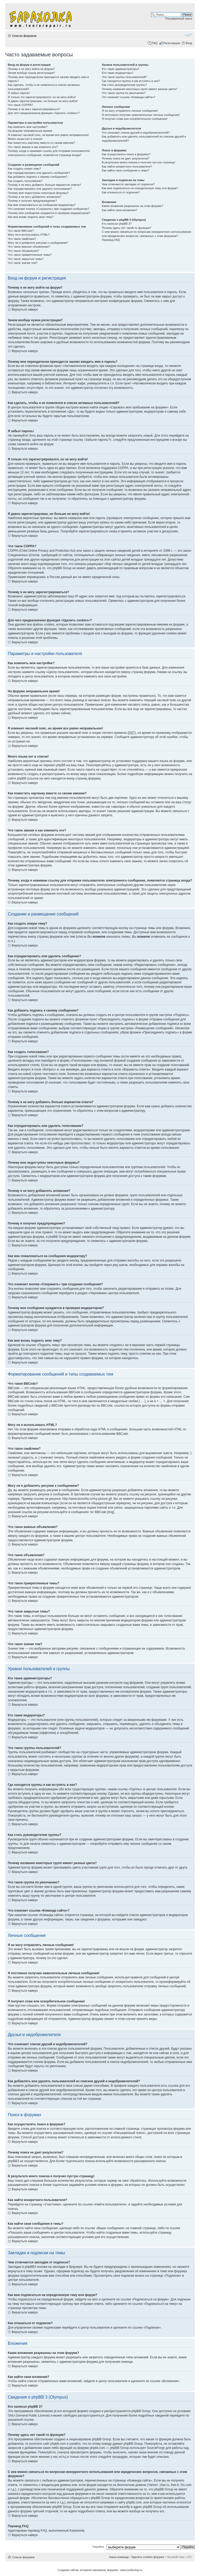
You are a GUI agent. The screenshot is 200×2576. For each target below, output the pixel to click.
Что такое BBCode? (21, 230)
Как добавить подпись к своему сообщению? (37, 176)
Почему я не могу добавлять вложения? (34, 196)
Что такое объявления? (23, 250)
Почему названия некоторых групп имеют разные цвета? (139, 89)
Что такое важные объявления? (29, 246)
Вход (189, 43)
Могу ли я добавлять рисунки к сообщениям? (38, 242)
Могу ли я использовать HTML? (29, 234)
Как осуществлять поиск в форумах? (126, 154)
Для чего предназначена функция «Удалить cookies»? (44, 113)
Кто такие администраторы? (120, 68)
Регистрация (171, 43)
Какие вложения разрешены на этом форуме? (132, 205)
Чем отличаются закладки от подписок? (128, 184)
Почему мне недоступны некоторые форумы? (38, 192)
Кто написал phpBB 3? (117, 223)
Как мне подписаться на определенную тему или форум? (140, 188)
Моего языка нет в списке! (25, 138)
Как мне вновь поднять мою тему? (30, 216)
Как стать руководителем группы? (124, 84)
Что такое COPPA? (20, 104)
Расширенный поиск (178, 18)
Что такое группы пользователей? (124, 77)
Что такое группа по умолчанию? (124, 92)
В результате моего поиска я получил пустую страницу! (138, 162)
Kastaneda (77, 2530)
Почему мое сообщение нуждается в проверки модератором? (49, 213)
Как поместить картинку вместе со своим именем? (41, 142)
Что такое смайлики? (22, 238)
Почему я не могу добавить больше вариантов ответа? (44, 184)
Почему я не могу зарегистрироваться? (34, 109)
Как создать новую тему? (24, 168)
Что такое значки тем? (23, 262)
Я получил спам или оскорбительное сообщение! (134, 118)
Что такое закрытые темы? (25, 258)
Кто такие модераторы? (117, 72)
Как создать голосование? (25, 180)
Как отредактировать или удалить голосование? (40, 188)
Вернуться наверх (25, 309)
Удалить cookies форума (147, 2557)
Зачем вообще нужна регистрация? (31, 72)
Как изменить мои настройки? (27, 126)
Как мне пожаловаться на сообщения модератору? (42, 204)
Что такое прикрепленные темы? (30, 254)
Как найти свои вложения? (119, 210)
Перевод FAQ (111, 239)
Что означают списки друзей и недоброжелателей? (136, 132)
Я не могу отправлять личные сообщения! (130, 110)
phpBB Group (141, 2411)
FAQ (155, 43)
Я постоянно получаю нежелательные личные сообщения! (141, 114)
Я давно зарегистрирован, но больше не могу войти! (43, 101)
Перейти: (98, 2546)
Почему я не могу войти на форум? (31, 68)
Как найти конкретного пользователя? (127, 166)
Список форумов (24, 35)
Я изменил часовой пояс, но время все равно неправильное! (48, 134)
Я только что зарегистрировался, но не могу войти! (42, 97)
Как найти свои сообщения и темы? (125, 170)
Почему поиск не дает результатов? (125, 158)
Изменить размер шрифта (188, 34)
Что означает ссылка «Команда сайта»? (128, 97)
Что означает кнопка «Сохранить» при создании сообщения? (48, 208)
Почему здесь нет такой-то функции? (126, 227)
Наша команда (119, 2557)
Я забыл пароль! (19, 92)
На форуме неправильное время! (30, 130)
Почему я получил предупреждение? (32, 200)
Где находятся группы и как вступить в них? (131, 80)
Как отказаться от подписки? (121, 192)
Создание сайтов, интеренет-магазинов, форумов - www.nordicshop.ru (100, 2570)
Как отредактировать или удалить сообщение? (39, 172)
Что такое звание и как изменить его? (33, 146)
